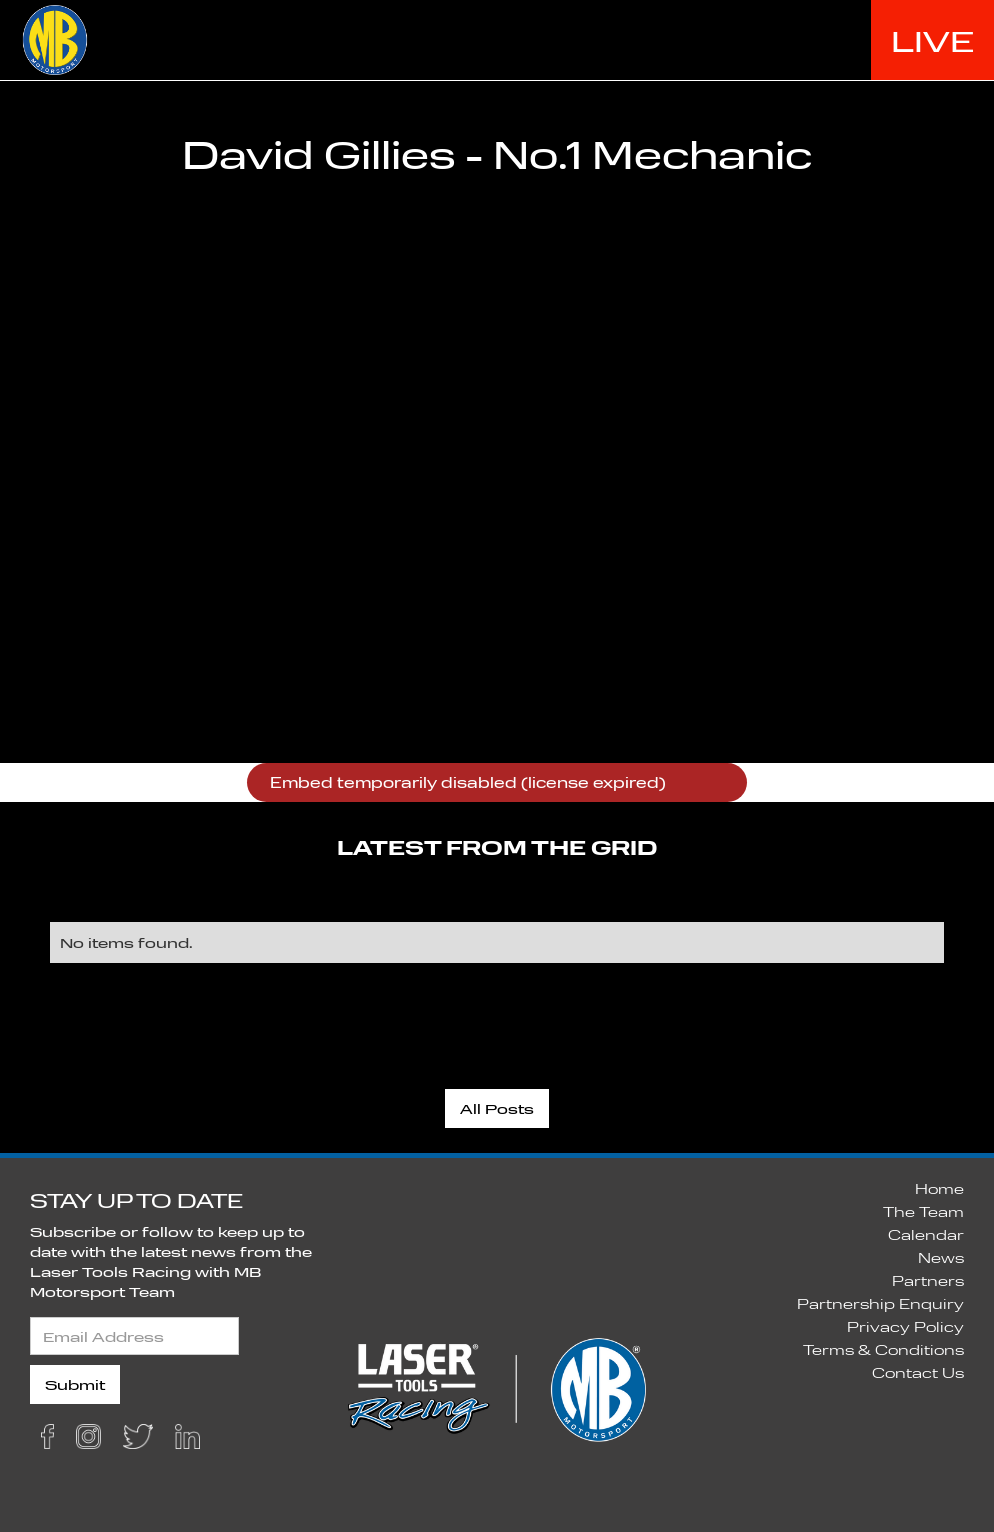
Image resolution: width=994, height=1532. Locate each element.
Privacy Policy (905, 1326)
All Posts (497, 1108)
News (941, 1257)
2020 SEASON (636, 39)
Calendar (926, 1234)
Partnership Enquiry (880, 1303)
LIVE (932, 40)
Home (939, 1188)
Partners (928, 1280)
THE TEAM (800, 39)
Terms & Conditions (883, 1349)
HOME (492, 39)
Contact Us (918, 1372)
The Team (923, 1211)
